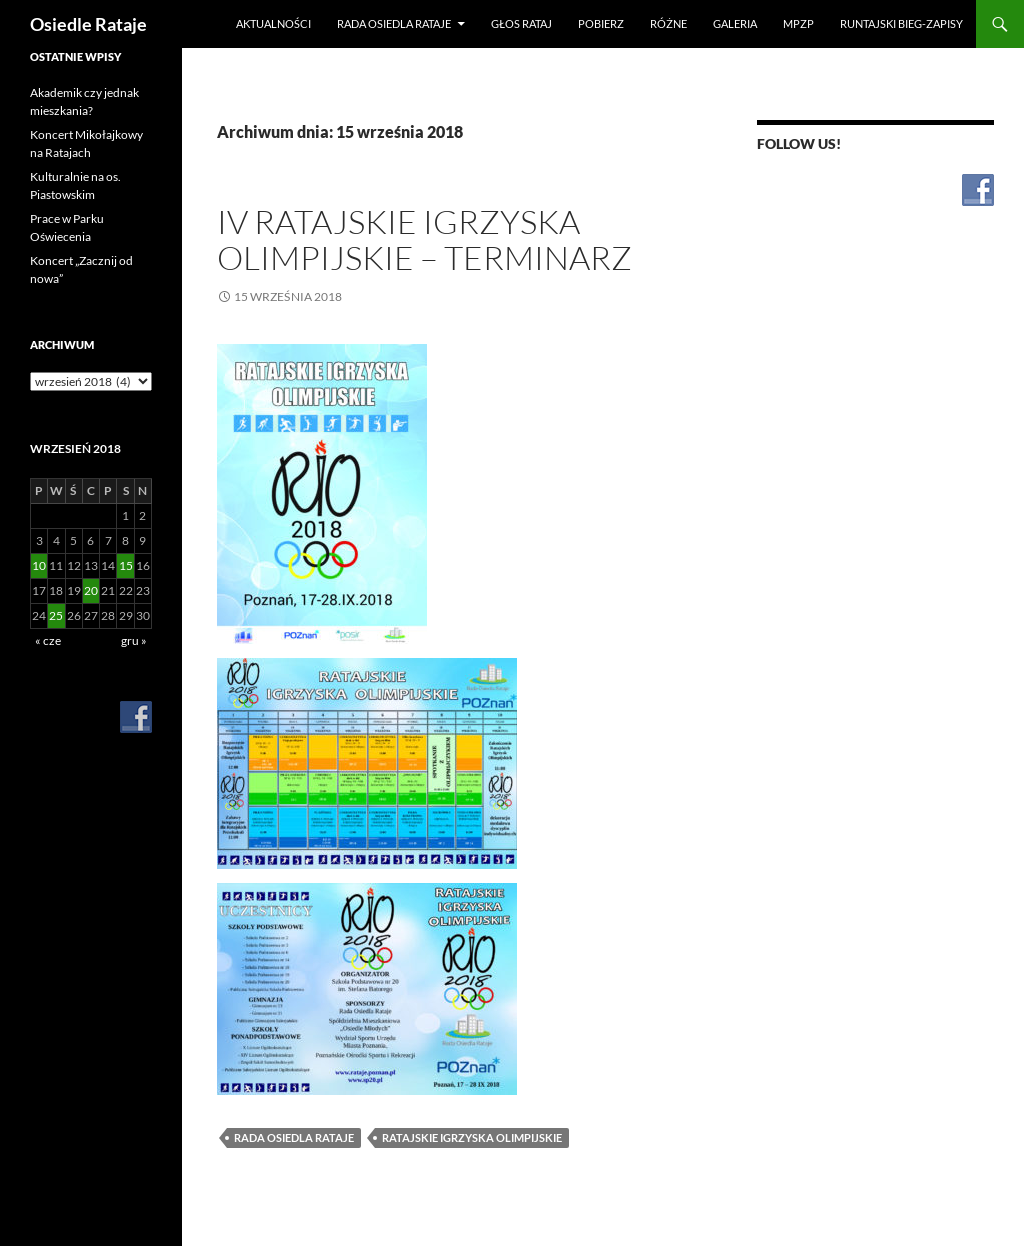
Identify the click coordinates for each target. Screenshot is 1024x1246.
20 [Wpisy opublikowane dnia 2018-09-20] (91, 590)
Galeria (735, 23)
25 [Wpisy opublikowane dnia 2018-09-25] (56, 615)
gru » (134, 640)
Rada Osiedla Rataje (394, 23)
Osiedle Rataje (88, 24)
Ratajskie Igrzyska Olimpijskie (472, 1137)
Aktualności (273, 23)
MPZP (798, 23)
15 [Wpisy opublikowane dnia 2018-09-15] (126, 565)
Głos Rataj (521, 23)
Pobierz (601, 23)
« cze (48, 640)
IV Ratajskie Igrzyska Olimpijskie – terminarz (424, 239)
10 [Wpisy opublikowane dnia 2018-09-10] (39, 565)
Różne (668, 23)
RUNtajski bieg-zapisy (901, 23)
